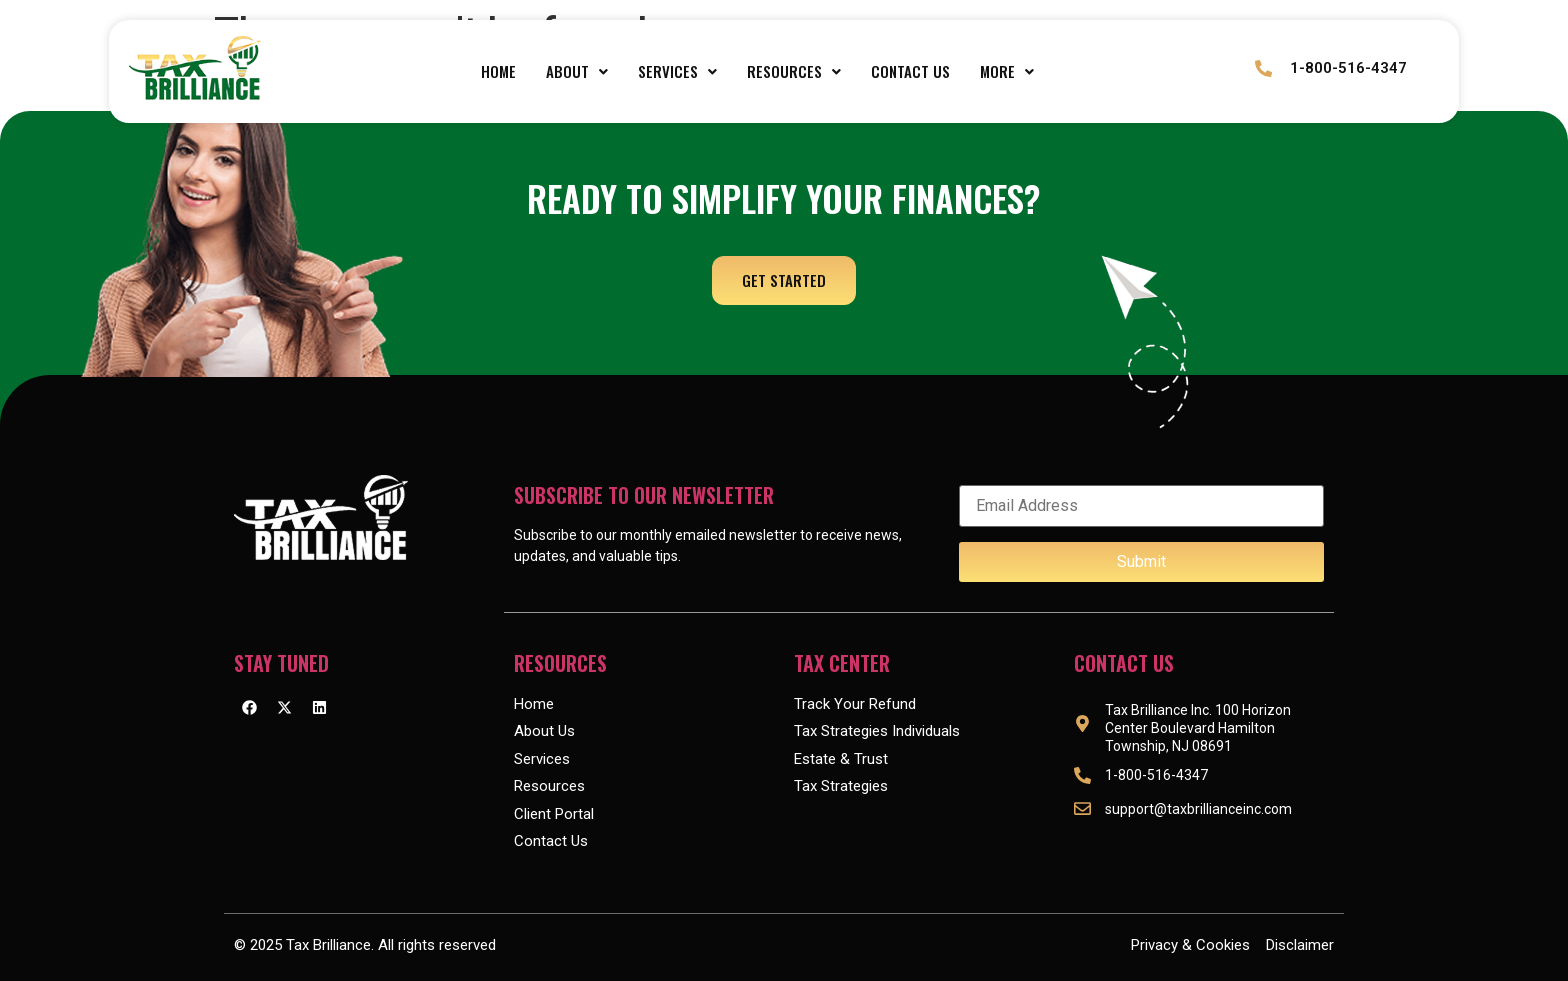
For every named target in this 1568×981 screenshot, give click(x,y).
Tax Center (842, 663)
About (577, 71)
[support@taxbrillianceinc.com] (1082, 808)
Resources (794, 71)
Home (498, 71)
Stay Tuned (281, 663)
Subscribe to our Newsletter (644, 495)
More (1007, 71)
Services (677, 71)
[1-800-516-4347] (1263, 68)
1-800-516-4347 (1346, 68)
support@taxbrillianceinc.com (1198, 809)
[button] (577, 71)
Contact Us (910, 71)
